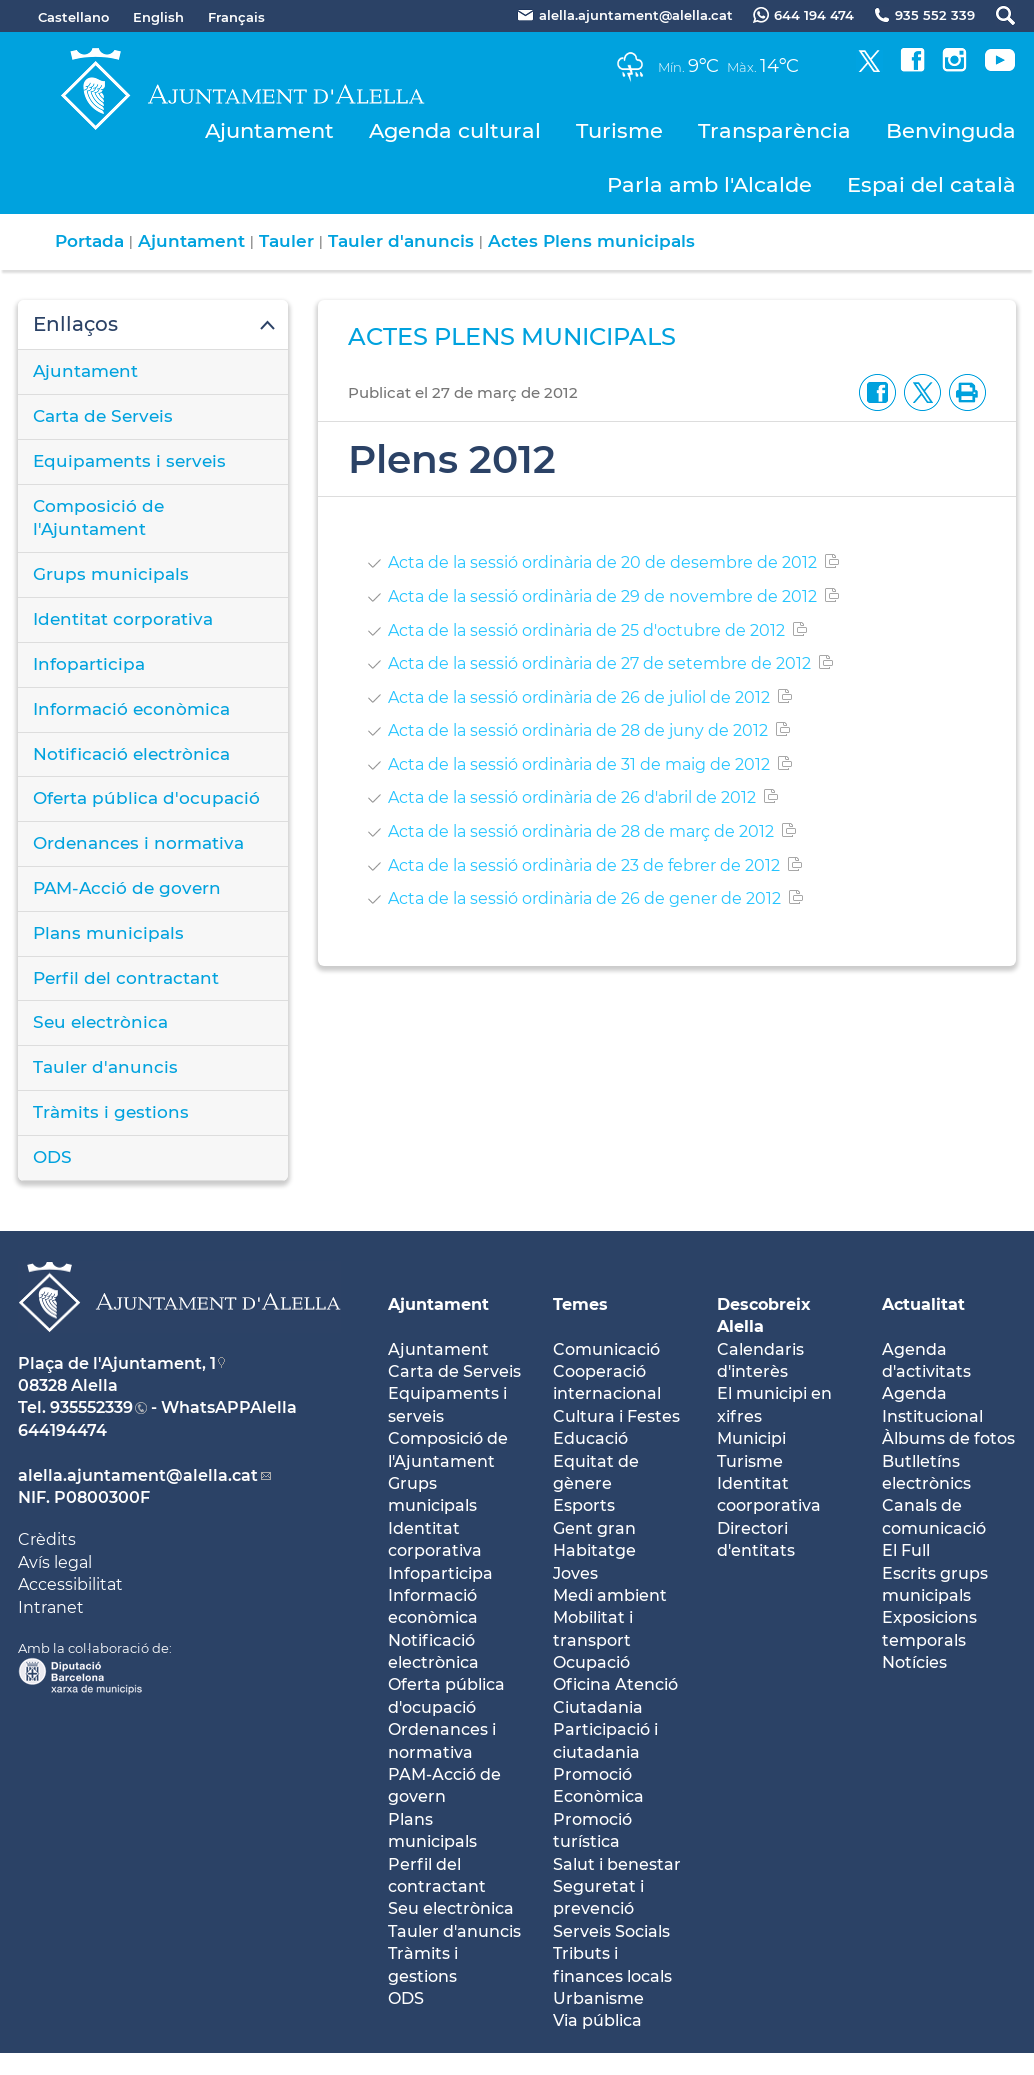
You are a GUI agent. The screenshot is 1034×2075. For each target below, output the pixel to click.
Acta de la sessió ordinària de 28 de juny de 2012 (578, 730)
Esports (584, 1505)
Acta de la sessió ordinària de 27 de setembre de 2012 (599, 663)
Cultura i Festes (616, 1416)
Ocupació (591, 1662)
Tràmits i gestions (111, 1112)
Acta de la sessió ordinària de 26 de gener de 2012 (584, 898)
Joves (575, 1573)
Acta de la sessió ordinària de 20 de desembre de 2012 (602, 562)
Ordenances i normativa (138, 843)
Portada (89, 241)
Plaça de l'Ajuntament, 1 (117, 1363)
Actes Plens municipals (591, 241)
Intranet (51, 1607)
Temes (580, 1304)
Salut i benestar (617, 1864)
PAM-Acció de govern (127, 888)
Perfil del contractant (126, 978)
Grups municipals (111, 574)
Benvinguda (951, 130)
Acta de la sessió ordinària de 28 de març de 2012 (581, 831)
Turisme (619, 130)
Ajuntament (269, 130)
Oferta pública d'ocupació (146, 798)
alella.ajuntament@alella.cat (138, 1475)
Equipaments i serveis (129, 461)
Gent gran (594, 1528)
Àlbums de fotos (948, 1438)
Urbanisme (598, 1998)
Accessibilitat (70, 1584)
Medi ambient (610, 1595)
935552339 (91, 1407)
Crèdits (47, 1539)
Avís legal (55, 1562)
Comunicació (606, 1349)
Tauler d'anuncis (401, 241)
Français (236, 17)
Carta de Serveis (103, 416)
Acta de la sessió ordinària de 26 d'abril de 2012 (572, 797)
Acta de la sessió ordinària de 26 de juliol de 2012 (579, 697)
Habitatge (594, 1550)
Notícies (914, 1662)
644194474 (62, 1430)
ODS (52, 1157)
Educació (590, 1438)
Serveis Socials (611, 1931)
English (158, 17)
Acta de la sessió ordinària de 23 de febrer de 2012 (584, 865)
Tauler (286, 241)
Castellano (73, 17)
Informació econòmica (131, 709)
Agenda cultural (455, 130)
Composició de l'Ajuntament (98, 518)
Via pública (597, 2020)
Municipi (751, 1438)
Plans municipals (108, 933)
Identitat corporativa (123, 619)
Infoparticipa (89, 664)
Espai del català (931, 184)
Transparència (774, 130)
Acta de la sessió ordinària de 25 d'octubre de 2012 (586, 630)
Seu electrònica (100, 1022)
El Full (906, 1550)
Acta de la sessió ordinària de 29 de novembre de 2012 (602, 596)
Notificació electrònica (131, 754)
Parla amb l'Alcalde (709, 184)
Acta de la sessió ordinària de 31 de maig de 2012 (579, 764)
